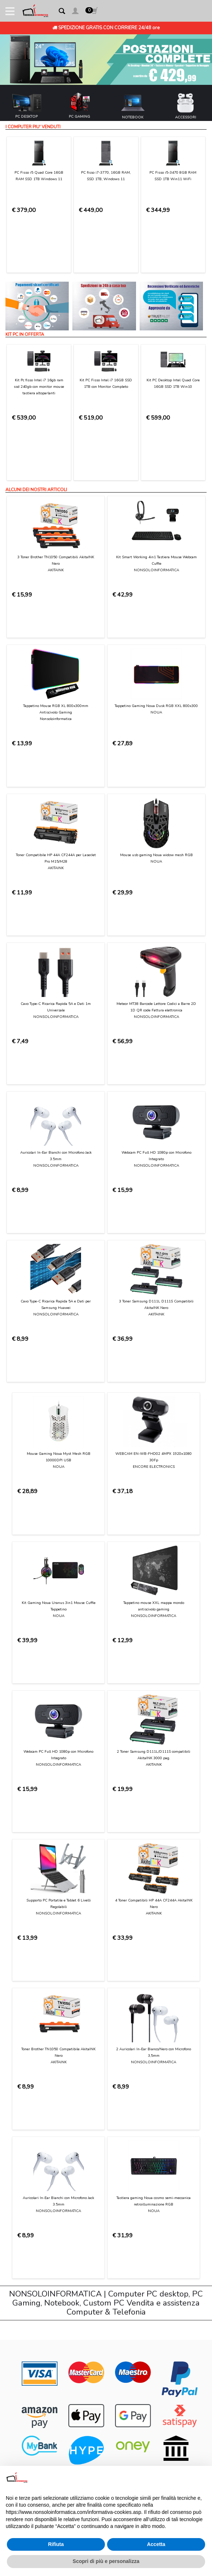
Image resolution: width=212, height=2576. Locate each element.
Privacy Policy (128, 2029)
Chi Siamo (24, 2126)
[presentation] (68, 2048)
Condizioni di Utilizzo (36, 2141)
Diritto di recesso (32, 2197)
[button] (75, 12)
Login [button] (19, 2253)
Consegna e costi (32, 2169)
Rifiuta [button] (56, 2544)
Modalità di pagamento (39, 2162)
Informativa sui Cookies (39, 2218)
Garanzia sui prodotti (36, 2190)
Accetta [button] (156, 2544)
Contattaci (25, 2133)
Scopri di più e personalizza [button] (106, 2561)
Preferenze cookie (33, 2232)
